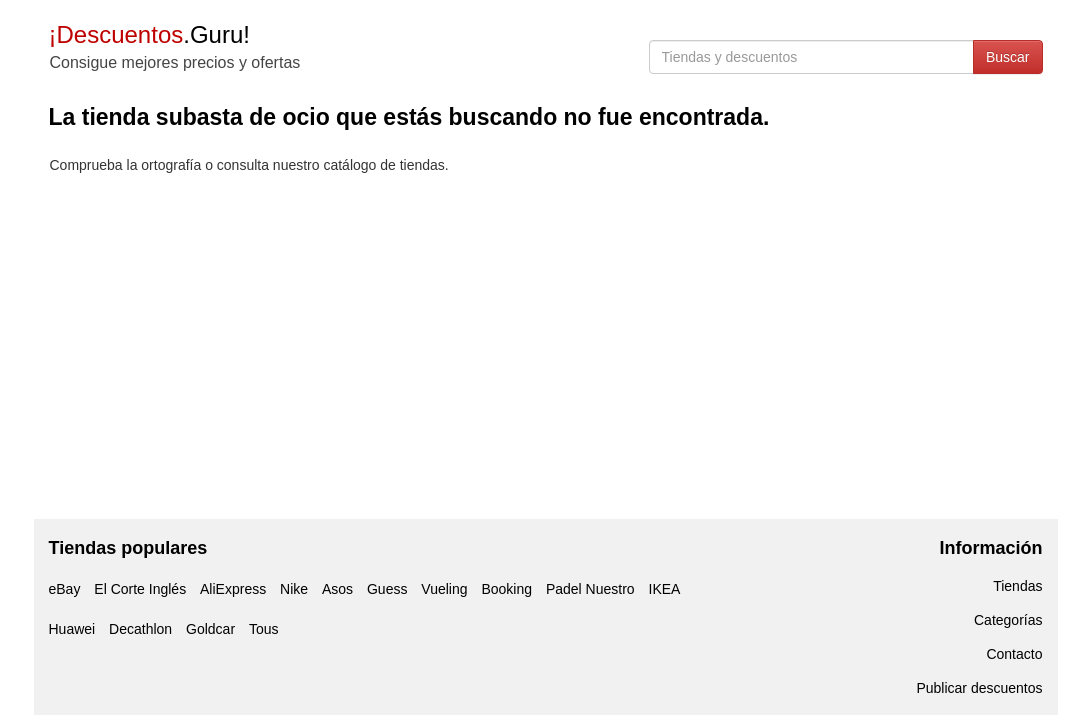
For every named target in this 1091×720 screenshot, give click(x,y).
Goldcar (210, 629)
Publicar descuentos (979, 688)
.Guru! (149, 34)
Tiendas (1017, 586)
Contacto (1014, 654)
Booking (506, 589)
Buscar (1008, 57)
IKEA (665, 589)
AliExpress (233, 589)
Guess (387, 589)
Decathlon (140, 629)
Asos (337, 589)
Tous (264, 629)
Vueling (444, 589)
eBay (65, 589)
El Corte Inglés (140, 589)
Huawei (72, 629)
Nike (294, 589)
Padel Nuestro (590, 589)
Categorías (1008, 620)
